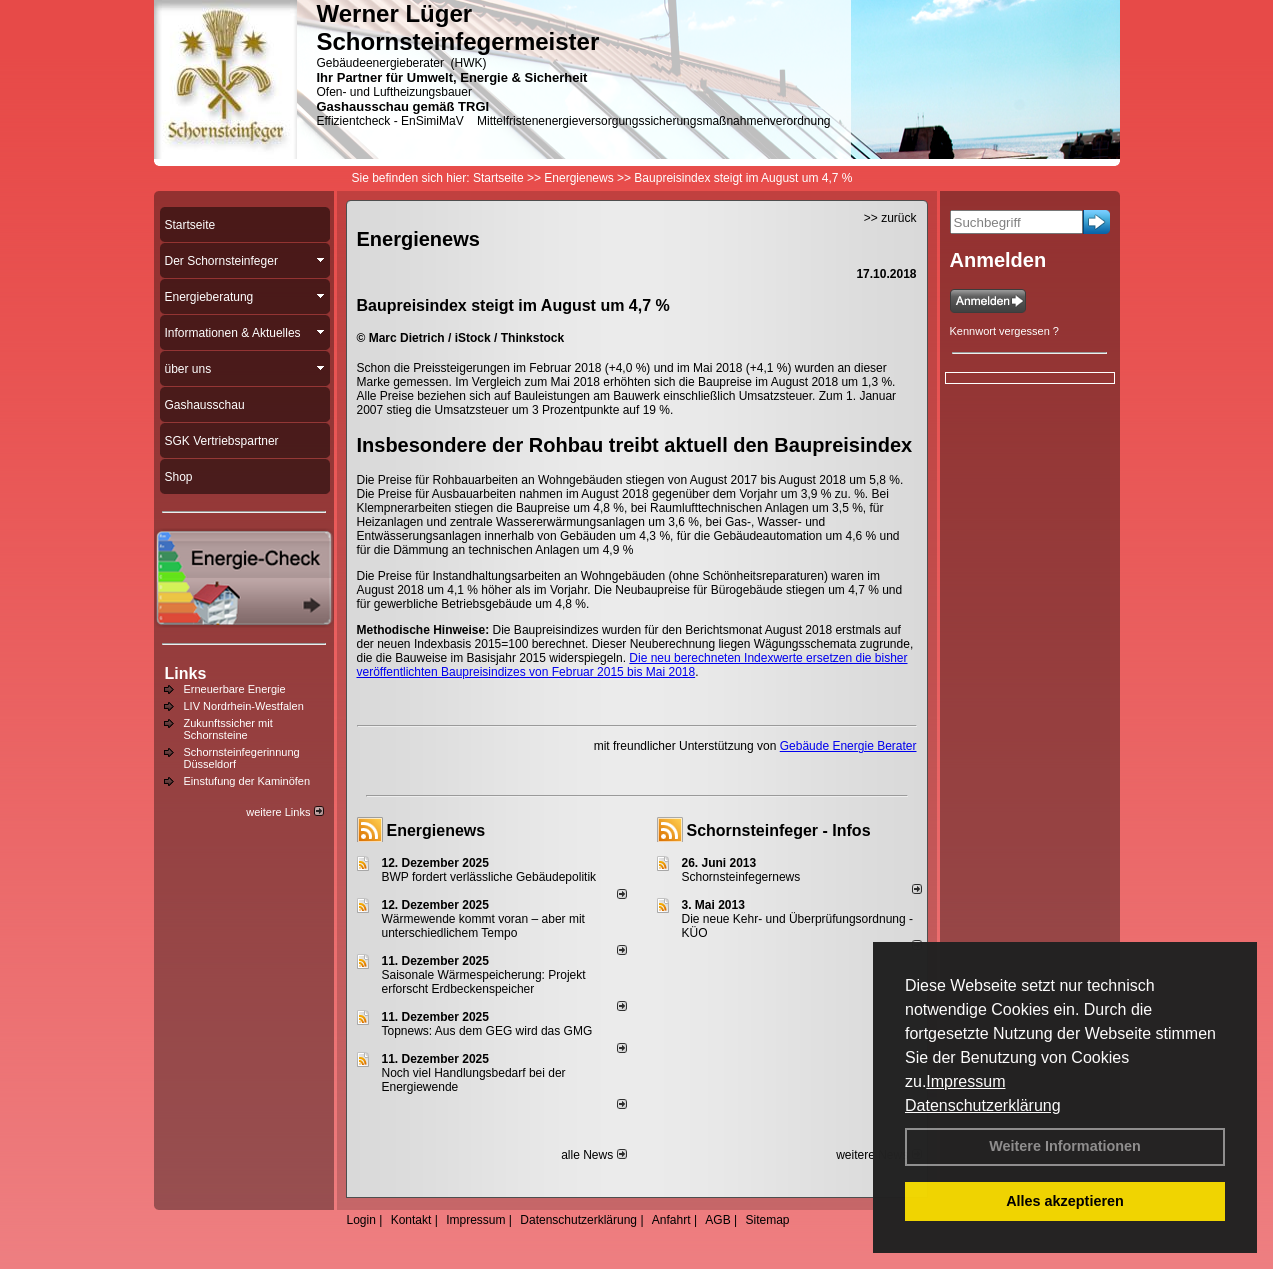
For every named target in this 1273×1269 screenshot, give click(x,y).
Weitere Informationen (1065, 1146)
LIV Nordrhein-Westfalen (244, 706)
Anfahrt (671, 1220)
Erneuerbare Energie (235, 689)
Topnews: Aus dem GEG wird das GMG (487, 1031)
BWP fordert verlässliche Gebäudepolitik (489, 877)
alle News (593, 1155)
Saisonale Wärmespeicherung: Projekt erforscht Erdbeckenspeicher (484, 982)
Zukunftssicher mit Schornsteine (228, 729)
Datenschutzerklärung (983, 1105)
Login (361, 1220)
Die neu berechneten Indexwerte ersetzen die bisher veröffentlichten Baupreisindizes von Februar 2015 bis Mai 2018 (632, 665)
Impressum (965, 1081)
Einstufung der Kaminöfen (247, 781)
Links (186, 673)
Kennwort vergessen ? (1004, 331)
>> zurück (890, 218)
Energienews (436, 830)
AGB (717, 1220)
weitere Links (284, 812)
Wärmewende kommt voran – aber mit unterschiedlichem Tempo (483, 926)
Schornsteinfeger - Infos (779, 830)
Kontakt (411, 1220)
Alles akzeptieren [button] (1065, 1201)
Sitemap (767, 1220)
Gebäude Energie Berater (848, 746)
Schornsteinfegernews (741, 877)
